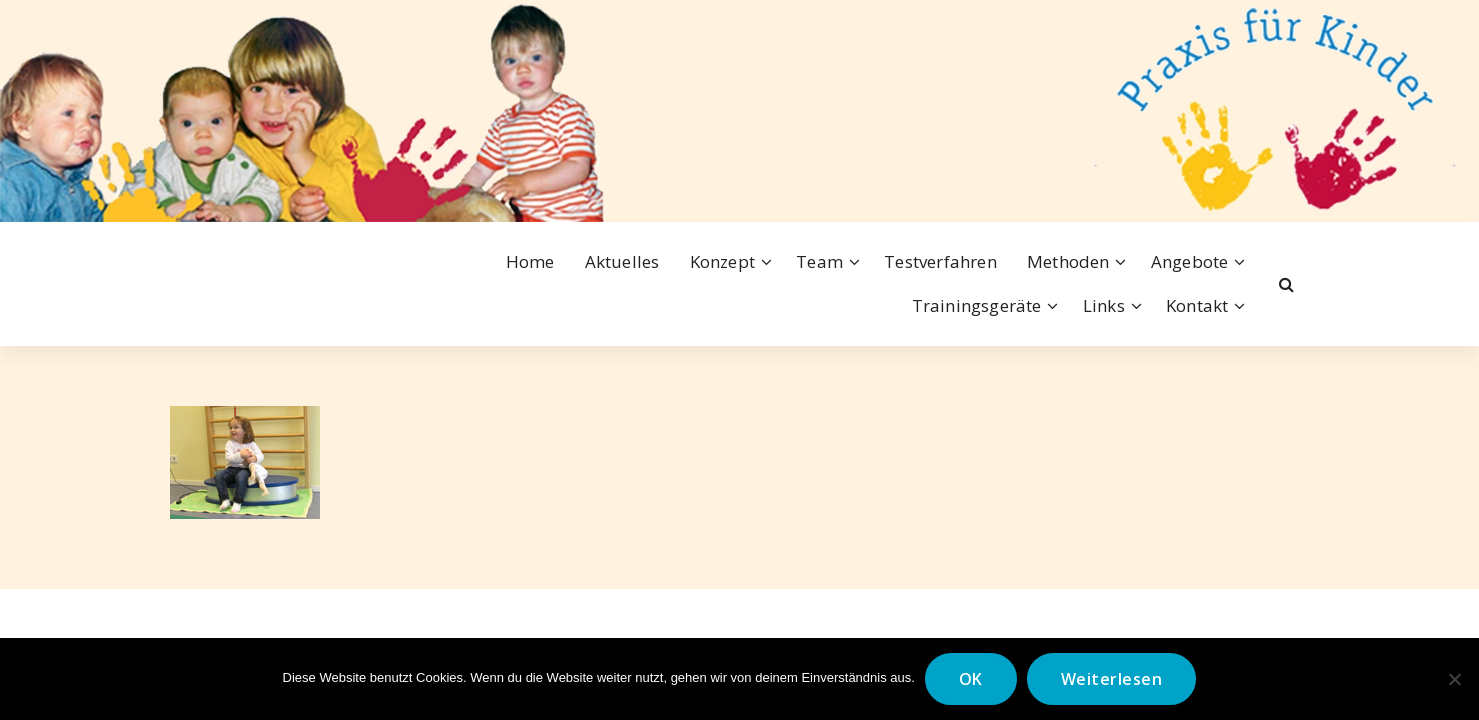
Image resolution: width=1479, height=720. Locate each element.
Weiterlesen (1112, 679)
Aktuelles (622, 261)
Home (530, 261)
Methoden (1068, 261)
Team (819, 261)
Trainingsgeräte (977, 305)
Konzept (722, 261)
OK (971, 679)
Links (1104, 305)
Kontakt (1197, 305)
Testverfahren (940, 261)
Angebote (1190, 261)
